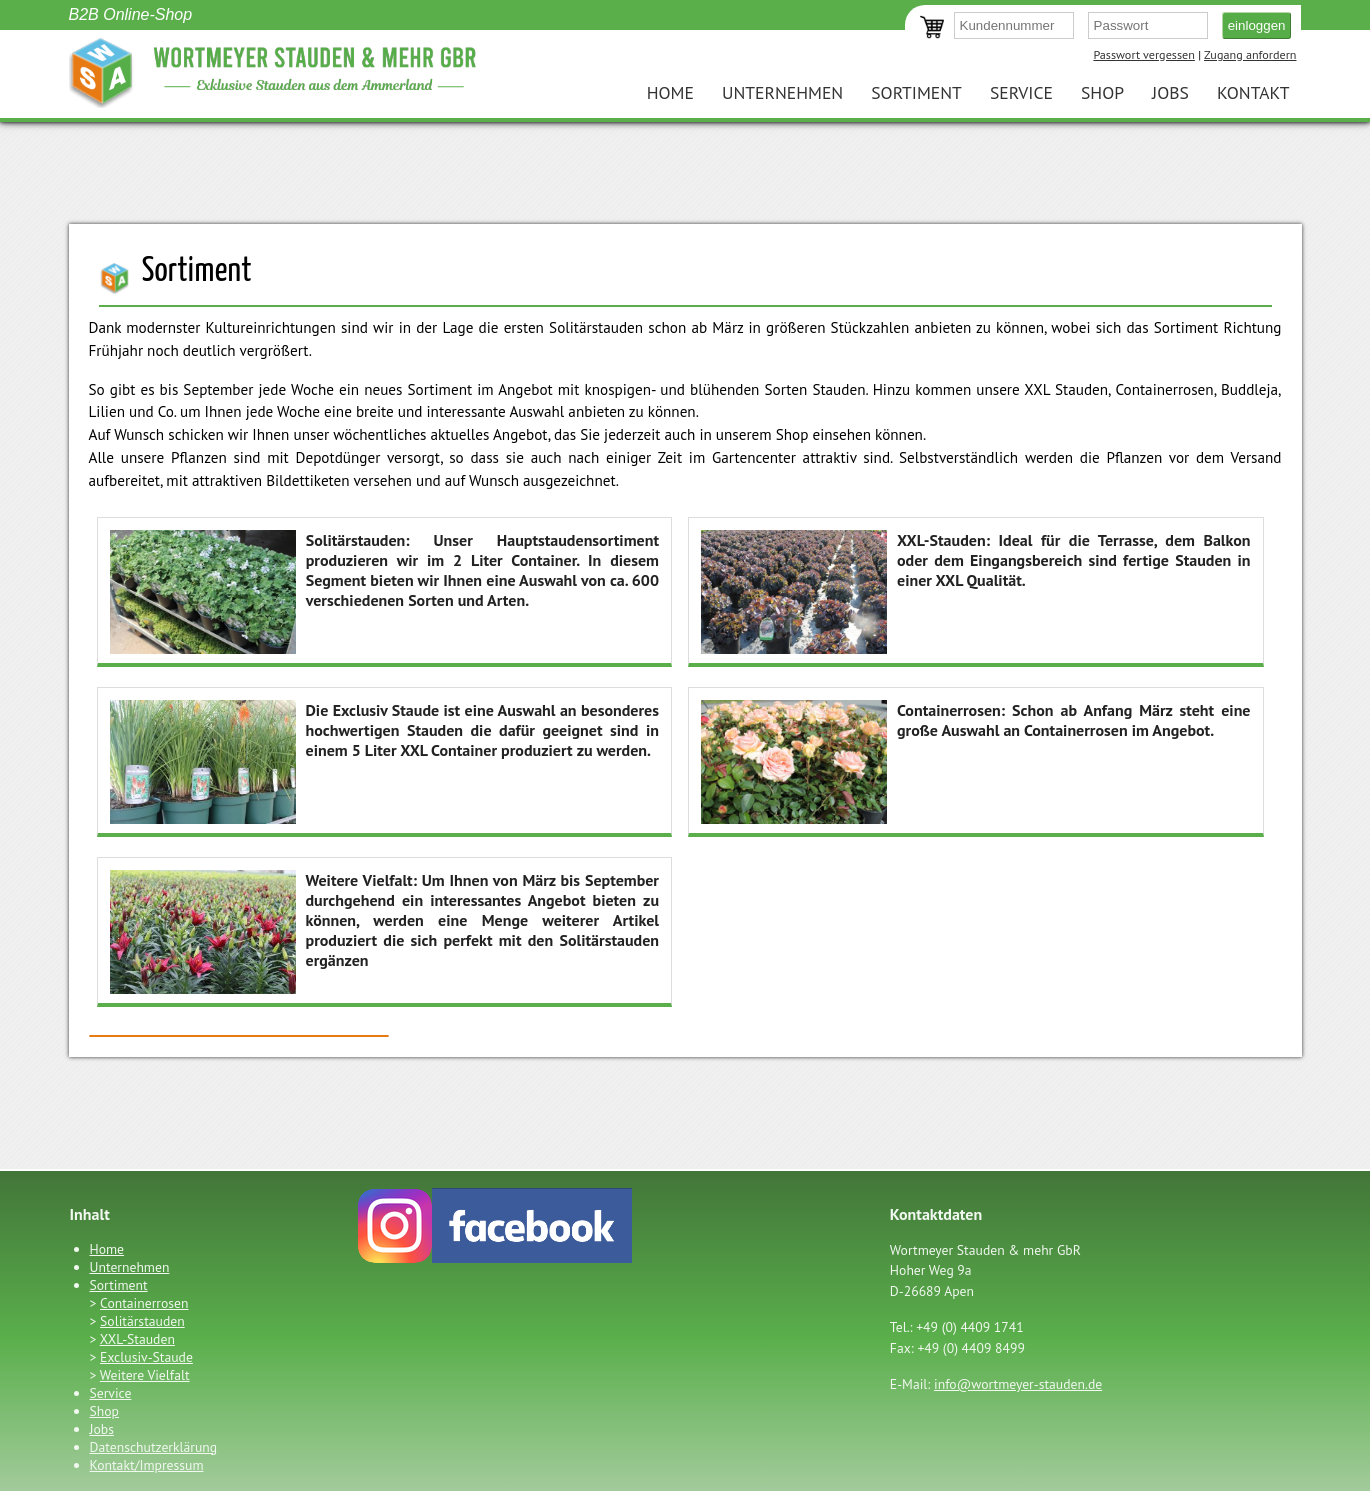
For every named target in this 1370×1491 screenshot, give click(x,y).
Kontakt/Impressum (147, 1465)
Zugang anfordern (1250, 54)
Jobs (1170, 92)
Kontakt (1253, 92)
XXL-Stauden (137, 1339)
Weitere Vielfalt (145, 1375)
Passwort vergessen (1143, 54)
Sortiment (916, 92)
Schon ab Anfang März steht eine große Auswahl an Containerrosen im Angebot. (975, 760)
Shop (1102, 92)
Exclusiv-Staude (146, 1357)
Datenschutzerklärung (154, 1447)
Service (1021, 92)
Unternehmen (782, 92)
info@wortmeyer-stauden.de (1018, 1384)
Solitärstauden (142, 1321)
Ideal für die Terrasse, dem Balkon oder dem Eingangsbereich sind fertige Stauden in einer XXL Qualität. (976, 590)
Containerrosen (144, 1303)
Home (670, 92)
